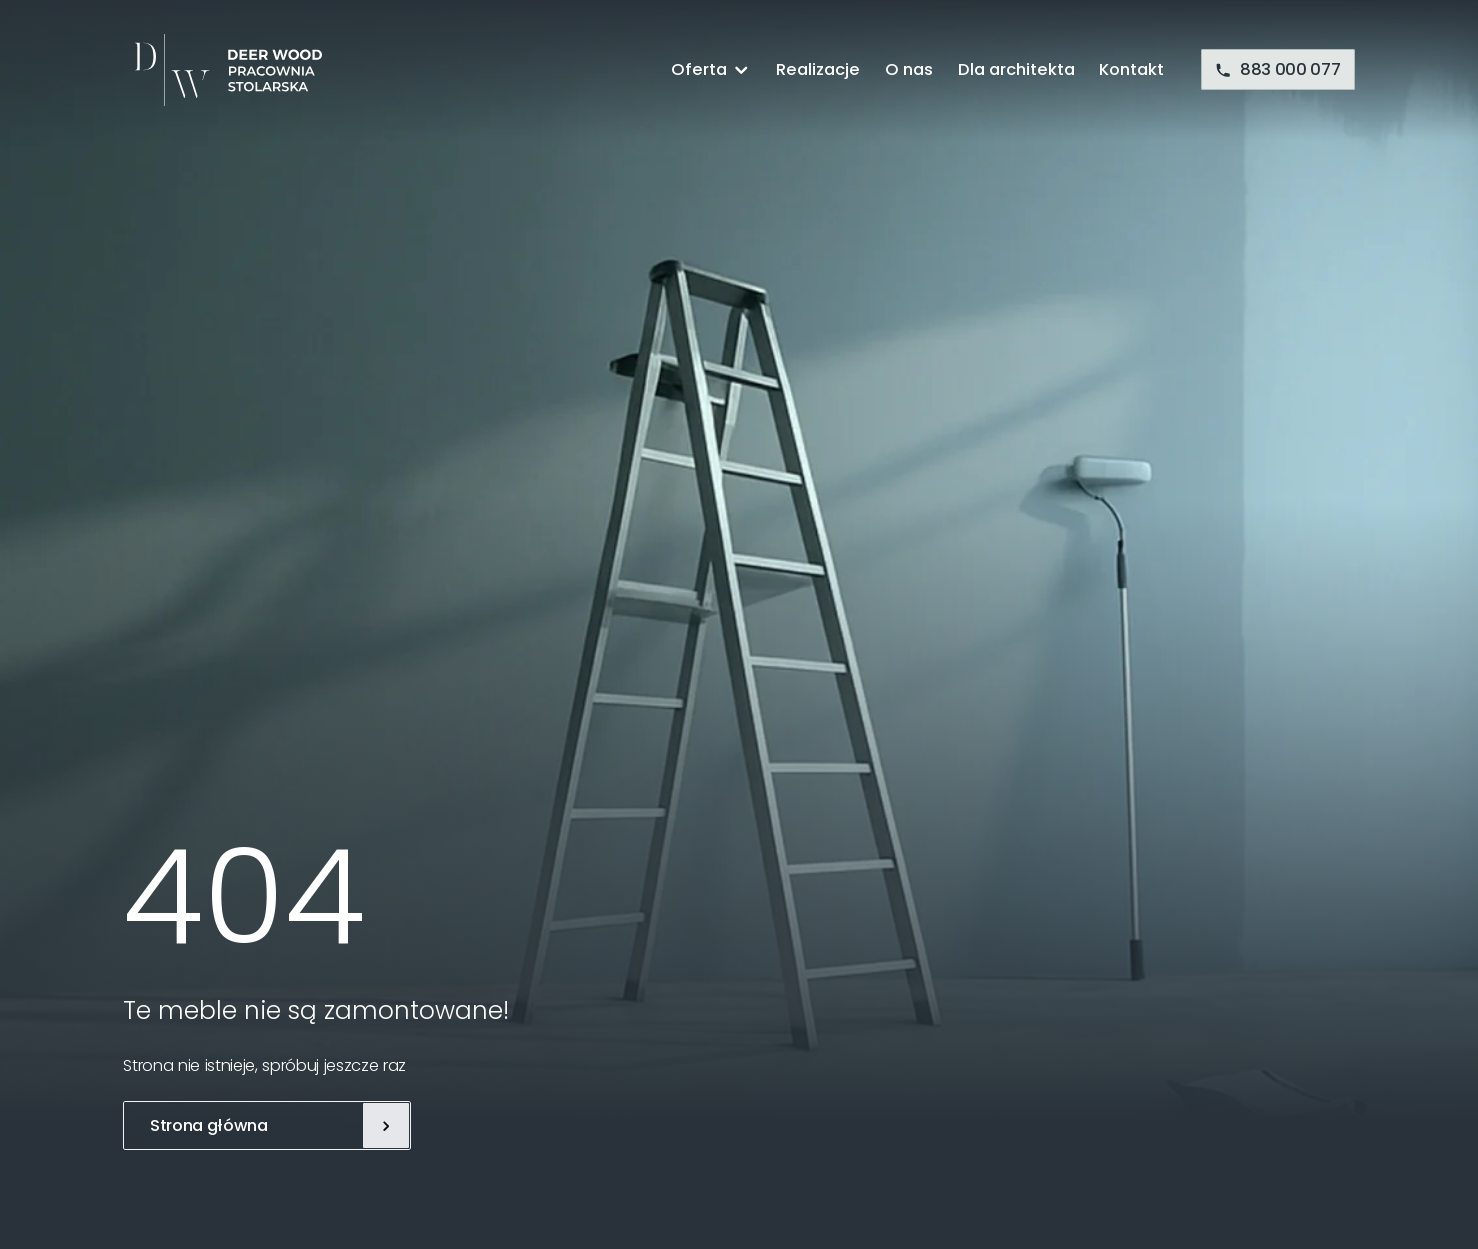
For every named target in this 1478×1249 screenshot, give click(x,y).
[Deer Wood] (223, 70)
